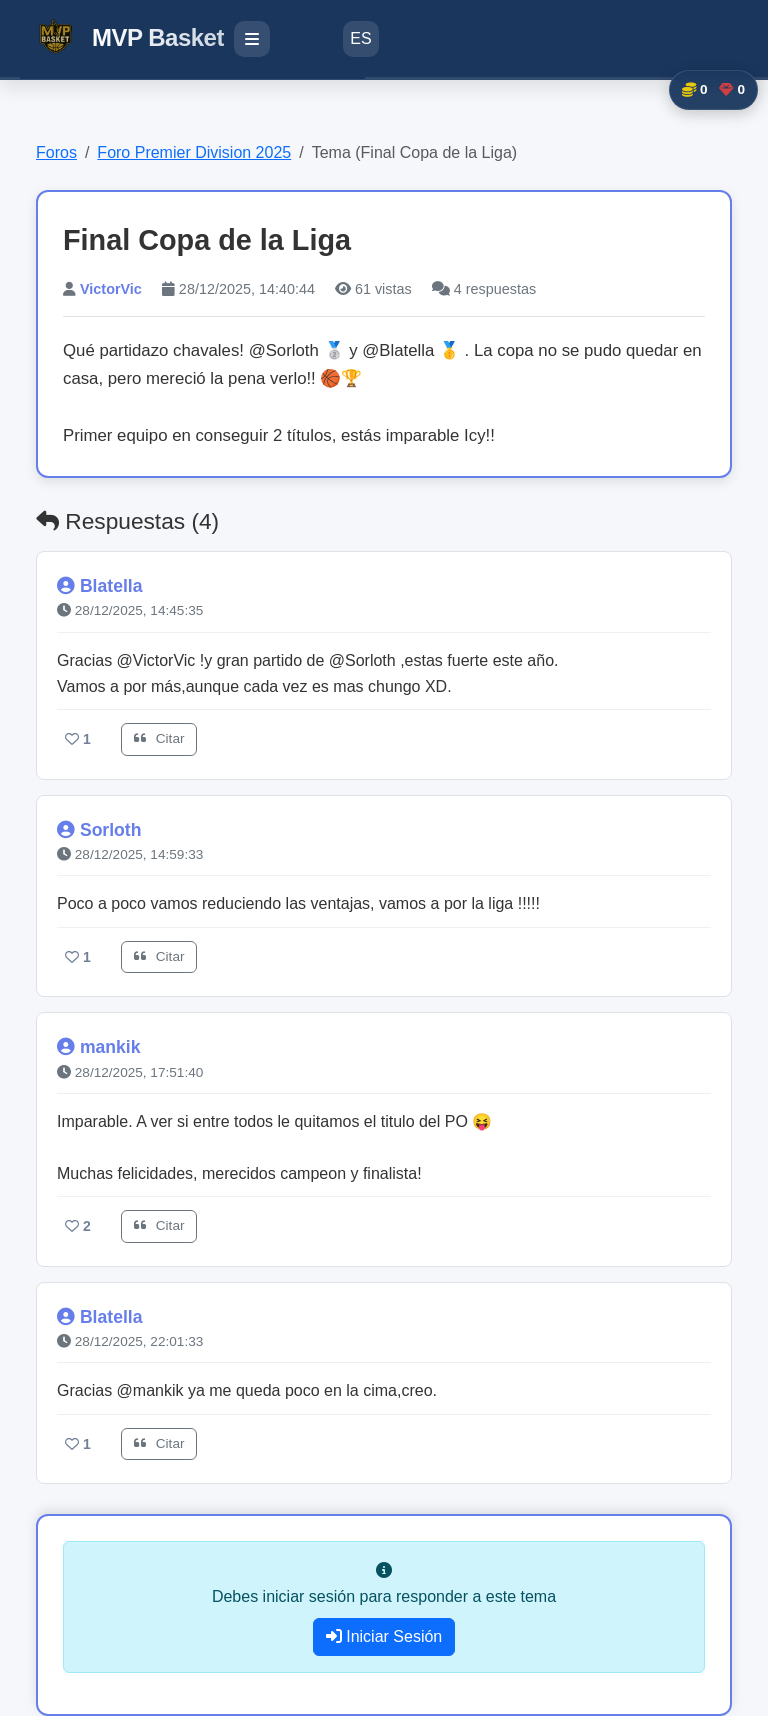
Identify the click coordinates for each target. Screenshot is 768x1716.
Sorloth (111, 830)
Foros (56, 152)
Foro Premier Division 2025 (194, 152)
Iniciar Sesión (384, 1636)
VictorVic (111, 289)
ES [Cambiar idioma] (360, 38)
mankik (110, 1047)
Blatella (111, 586)
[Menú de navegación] (252, 39)
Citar (159, 738)
